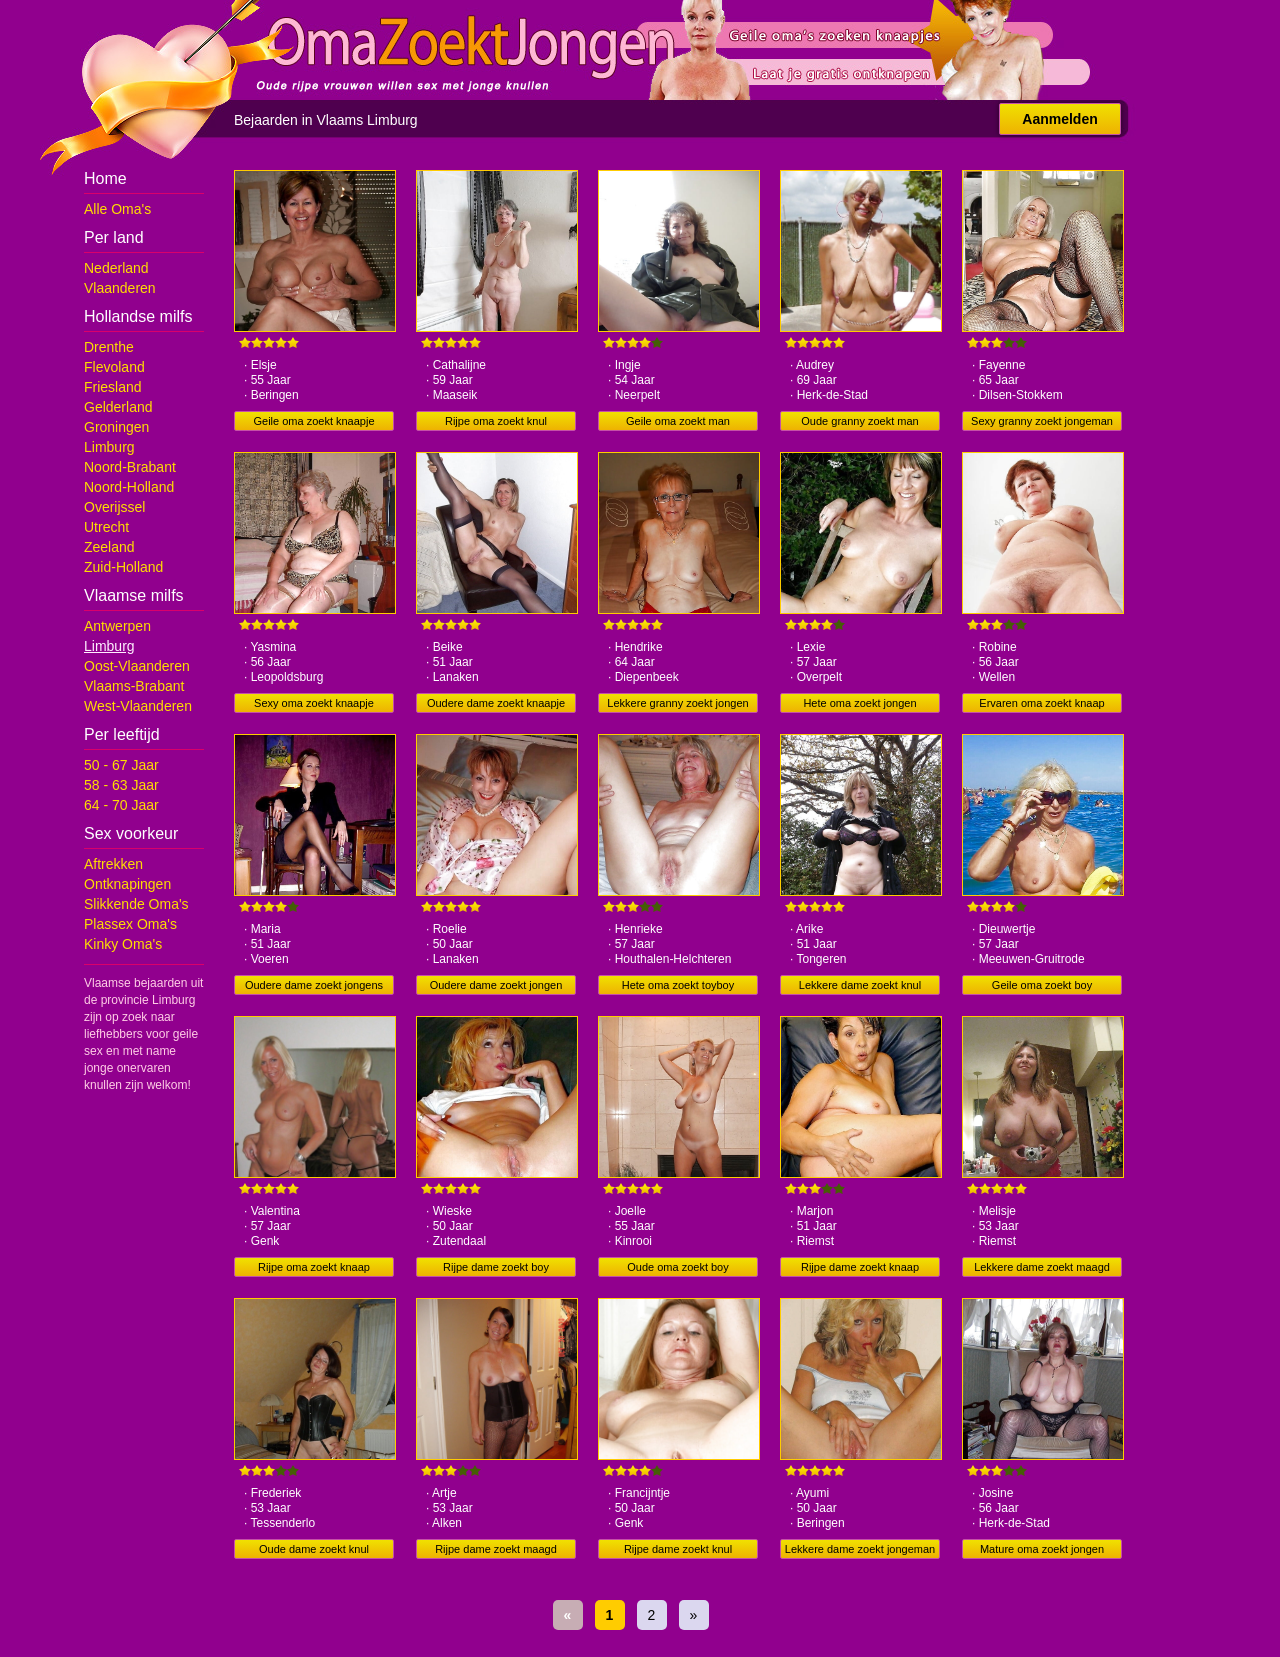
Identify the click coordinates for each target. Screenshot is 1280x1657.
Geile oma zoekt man (678, 421)
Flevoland (114, 367)
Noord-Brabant (130, 467)
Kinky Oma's (123, 944)
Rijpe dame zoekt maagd (496, 1549)
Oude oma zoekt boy (678, 1267)
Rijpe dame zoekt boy (496, 1267)
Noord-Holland (129, 487)
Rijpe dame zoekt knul (678, 1549)
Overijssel (114, 507)
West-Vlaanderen (138, 706)
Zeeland (109, 547)
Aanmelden (1059, 119)
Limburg (109, 447)
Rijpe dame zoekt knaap (860, 1267)
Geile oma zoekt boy (1042, 985)
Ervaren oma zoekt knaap (1041, 703)
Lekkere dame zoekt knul (860, 985)
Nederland (116, 268)
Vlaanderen (120, 288)
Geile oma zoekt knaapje (313, 421)
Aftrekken (113, 864)
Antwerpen (117, 626)
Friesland (113, 387)
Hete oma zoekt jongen (859, 703)
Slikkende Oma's (136, 904)
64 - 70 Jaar (121, 805)
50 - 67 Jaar (121, 765)
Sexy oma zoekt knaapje (314, 703)
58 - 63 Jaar (121, 785)
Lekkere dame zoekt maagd (1042, 1267)
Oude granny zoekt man (859, 421)
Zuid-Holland (123, 567)
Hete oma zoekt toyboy (678, 985)
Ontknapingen (127, 884)
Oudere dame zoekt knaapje (496, 703)
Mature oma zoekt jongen (1042, 1549)
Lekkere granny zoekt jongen (677, 703)
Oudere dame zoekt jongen (496, 985)
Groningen (116, 427)
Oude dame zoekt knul (314, 1549)
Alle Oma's (117, 209)
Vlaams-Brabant (134, 686)
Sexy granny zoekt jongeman (1042, 421)
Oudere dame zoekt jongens (314, 985)
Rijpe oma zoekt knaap (314, 1267)
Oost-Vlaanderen (137, 666)
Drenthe (109, 347)
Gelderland (118, 407)
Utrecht (106, 527)
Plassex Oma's (130, 924)
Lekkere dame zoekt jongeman (860, 1549)
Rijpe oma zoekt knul (496, 421)
